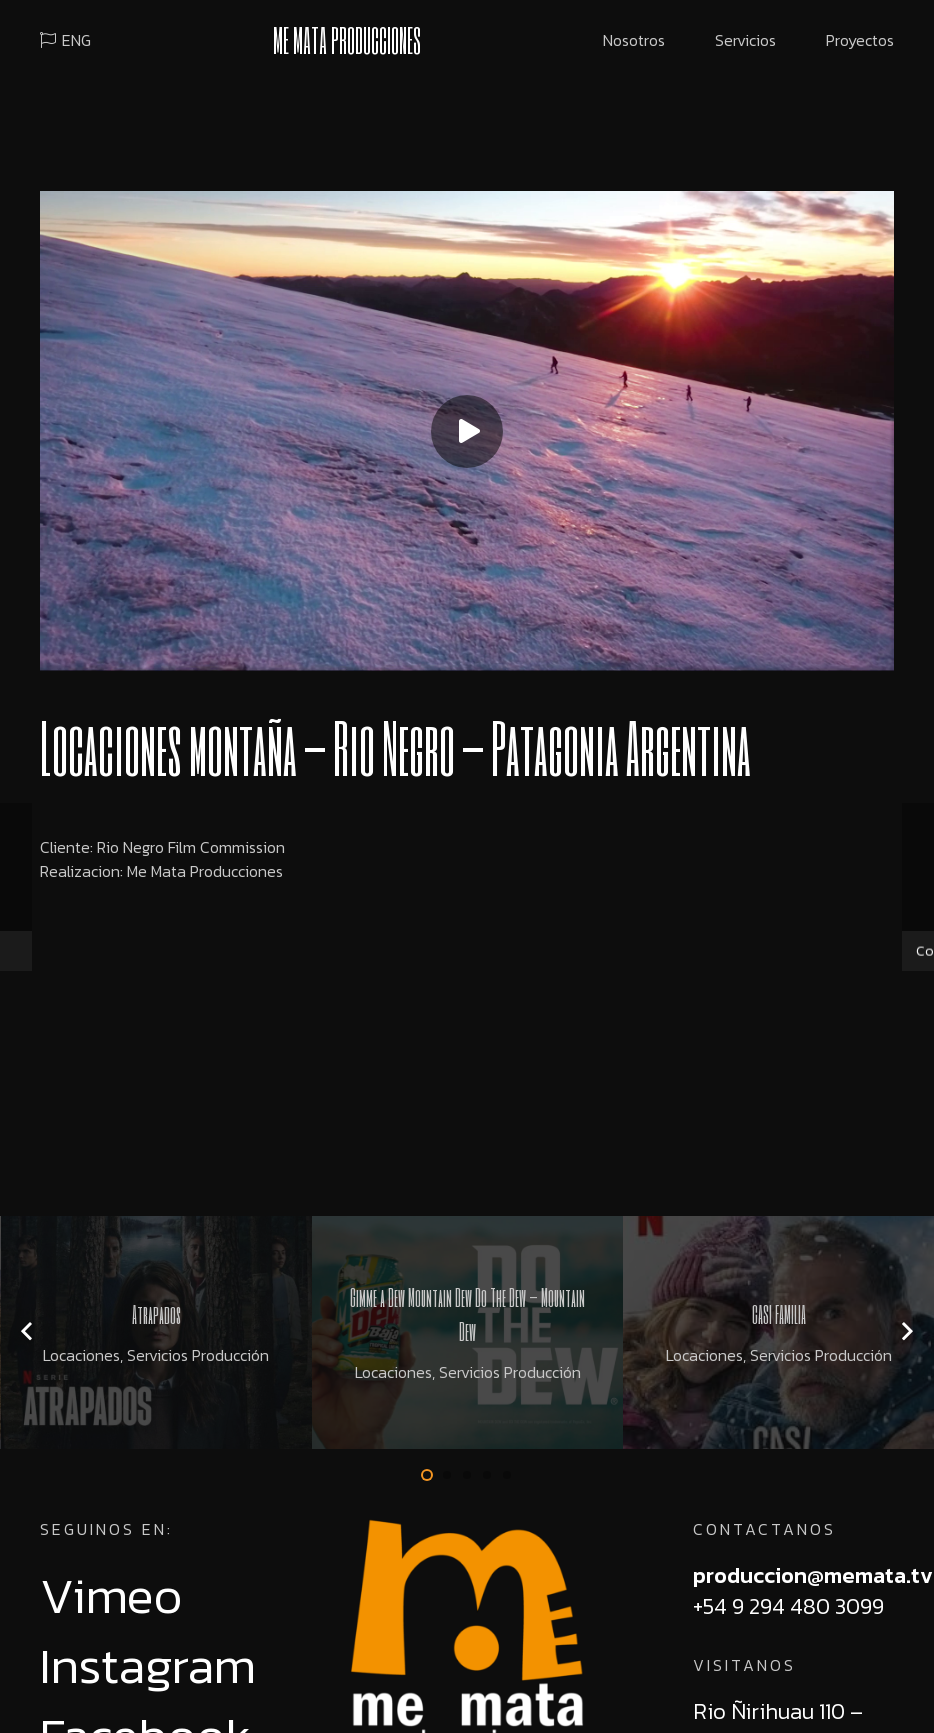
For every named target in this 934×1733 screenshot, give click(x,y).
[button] (427, 1475)
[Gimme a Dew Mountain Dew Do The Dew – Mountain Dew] (467, 1332)
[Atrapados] (156, 1332)
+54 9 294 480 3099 (788, 1606)
